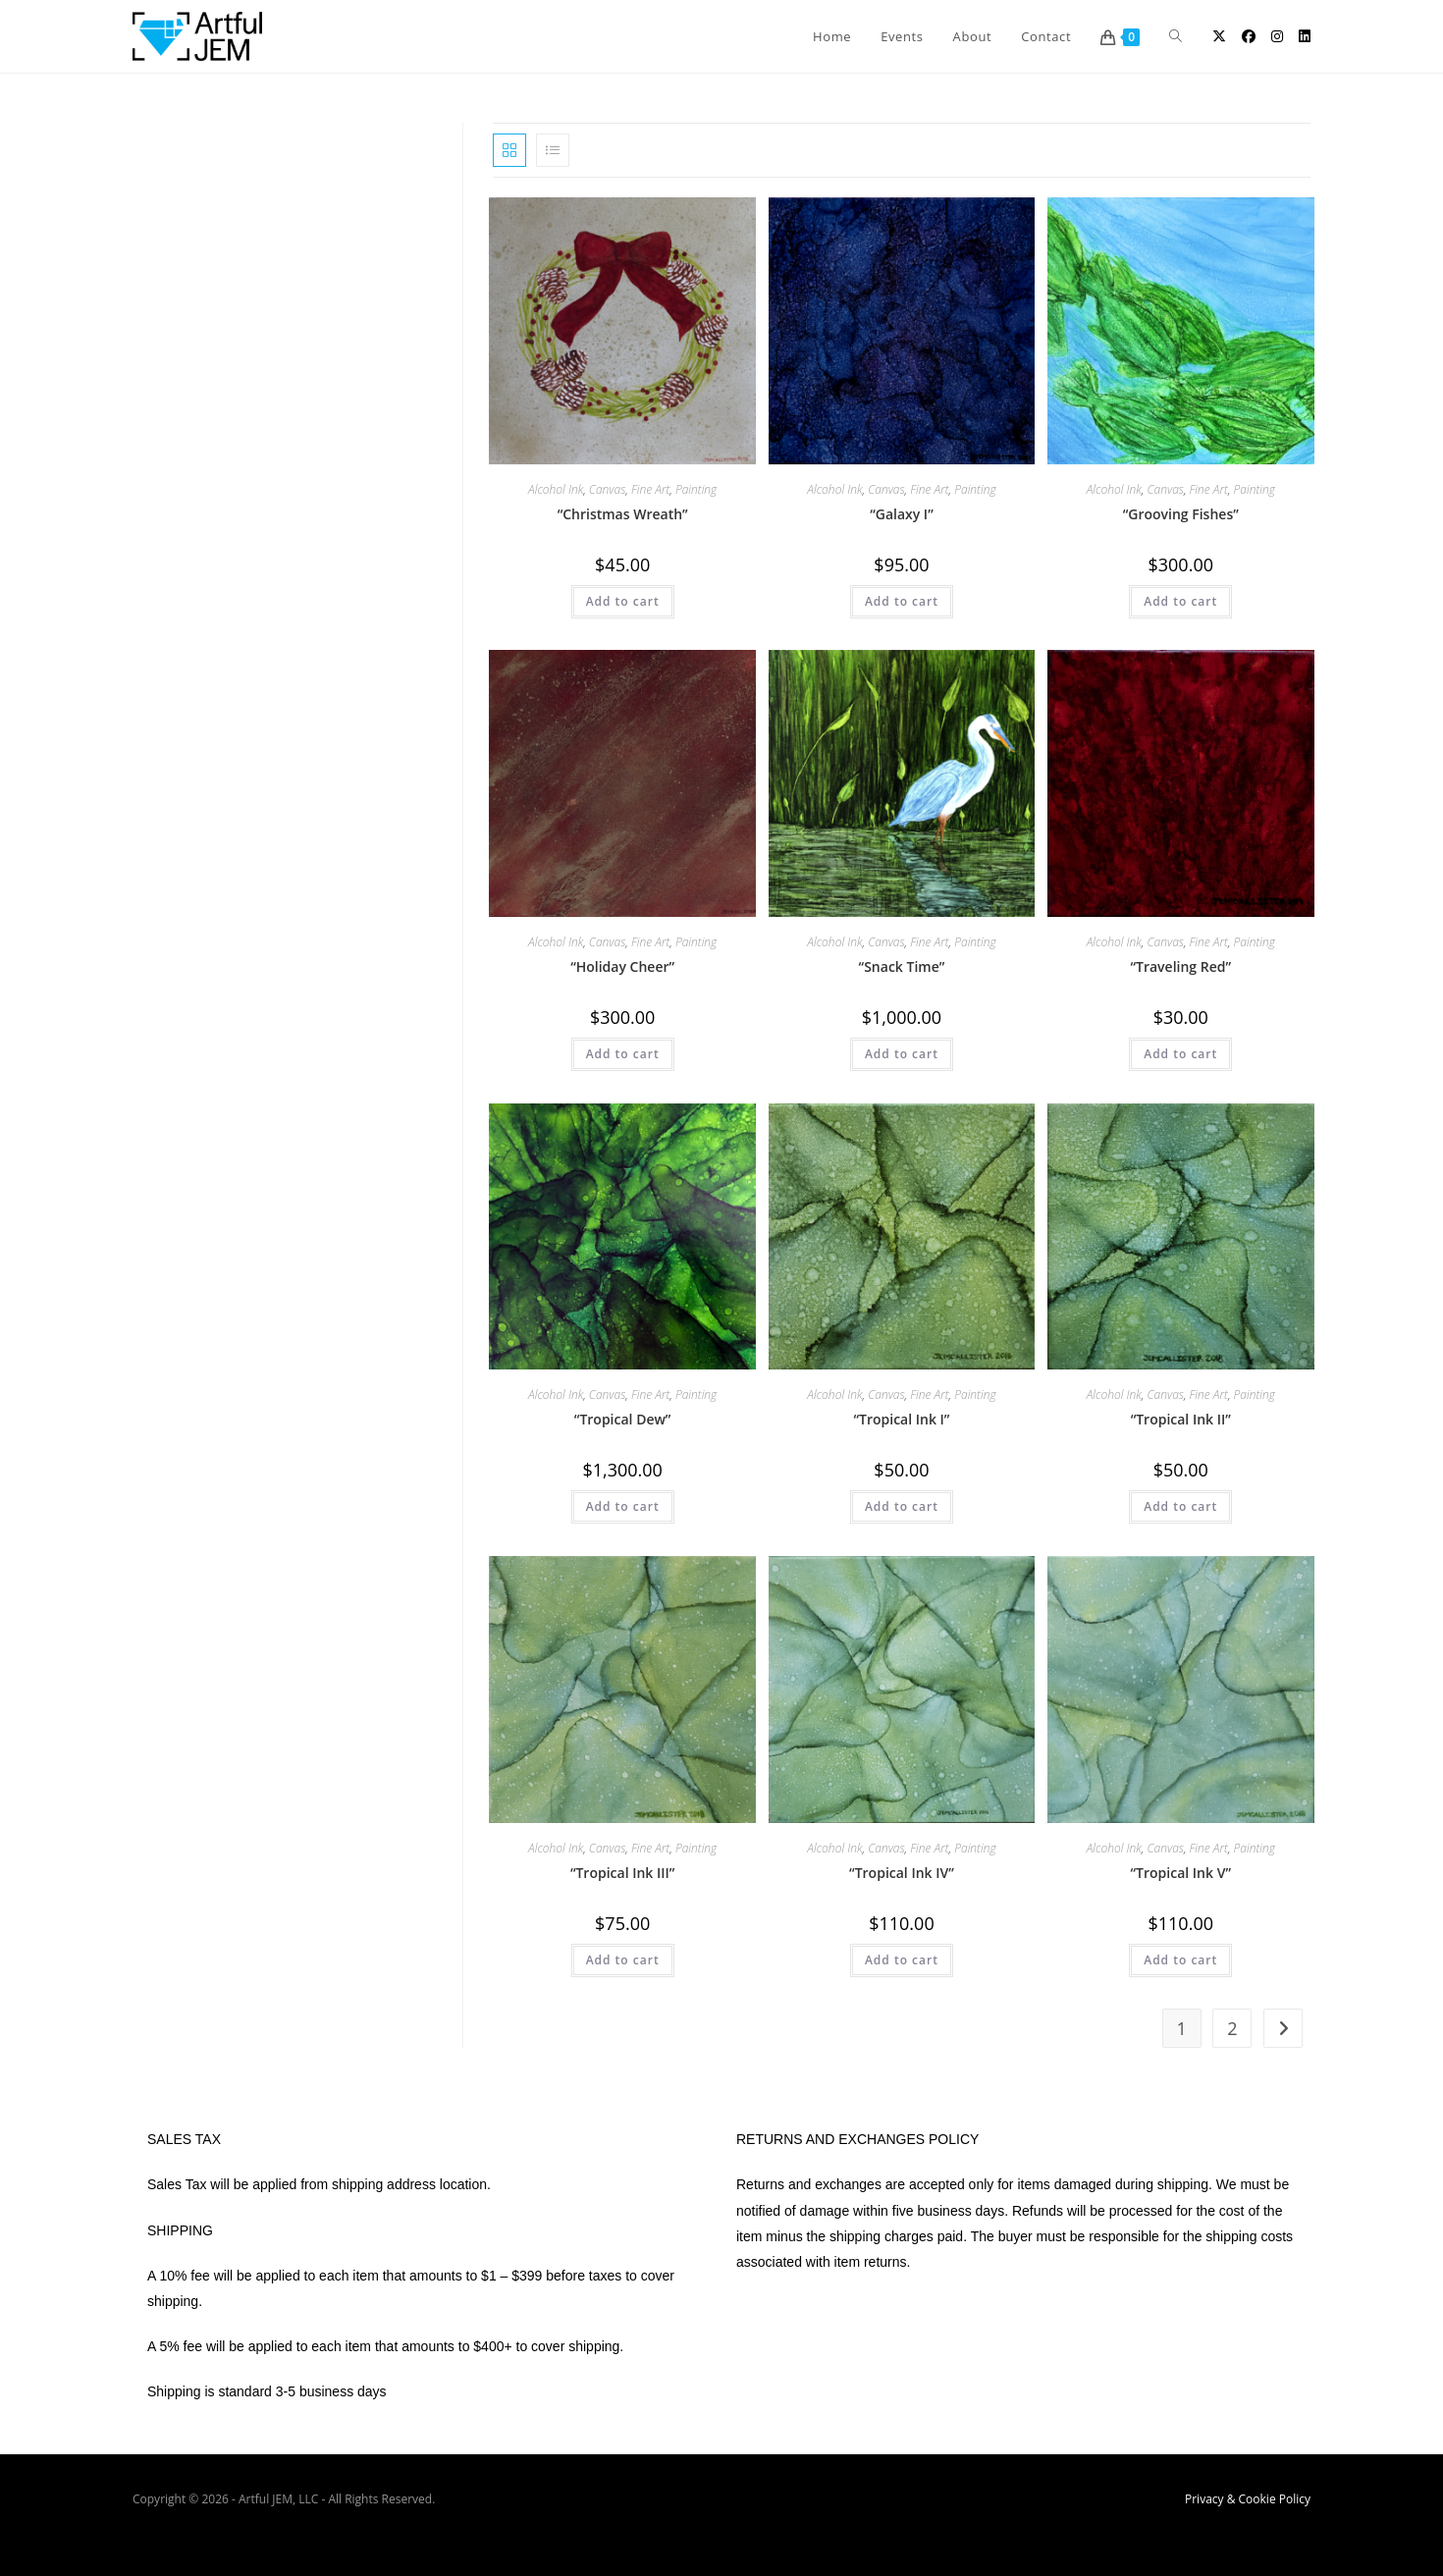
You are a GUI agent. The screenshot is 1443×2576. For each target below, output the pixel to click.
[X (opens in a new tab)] (1219, 36)
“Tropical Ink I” (901, 1419)
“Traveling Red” (1180, 966)
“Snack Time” (902, 966)
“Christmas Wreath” (623, 514)
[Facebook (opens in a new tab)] (1248, 36)
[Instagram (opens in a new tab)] (1277, 36)
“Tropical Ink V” (1181, 1872)
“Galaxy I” (902, 514)
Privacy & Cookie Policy (1247, 2499)
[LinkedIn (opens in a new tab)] (1304, 36)
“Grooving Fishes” (1181, 514)
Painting (696, 489)
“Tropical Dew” (622, 1419)
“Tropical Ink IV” (901, 1872)
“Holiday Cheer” (622, 966)
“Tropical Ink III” (622, 1872)
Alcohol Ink (555, 489)
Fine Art (650, 489)
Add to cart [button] (623, 601)
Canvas (607, 489)
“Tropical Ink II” (1181, 1419)
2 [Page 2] (1232, 2028)
